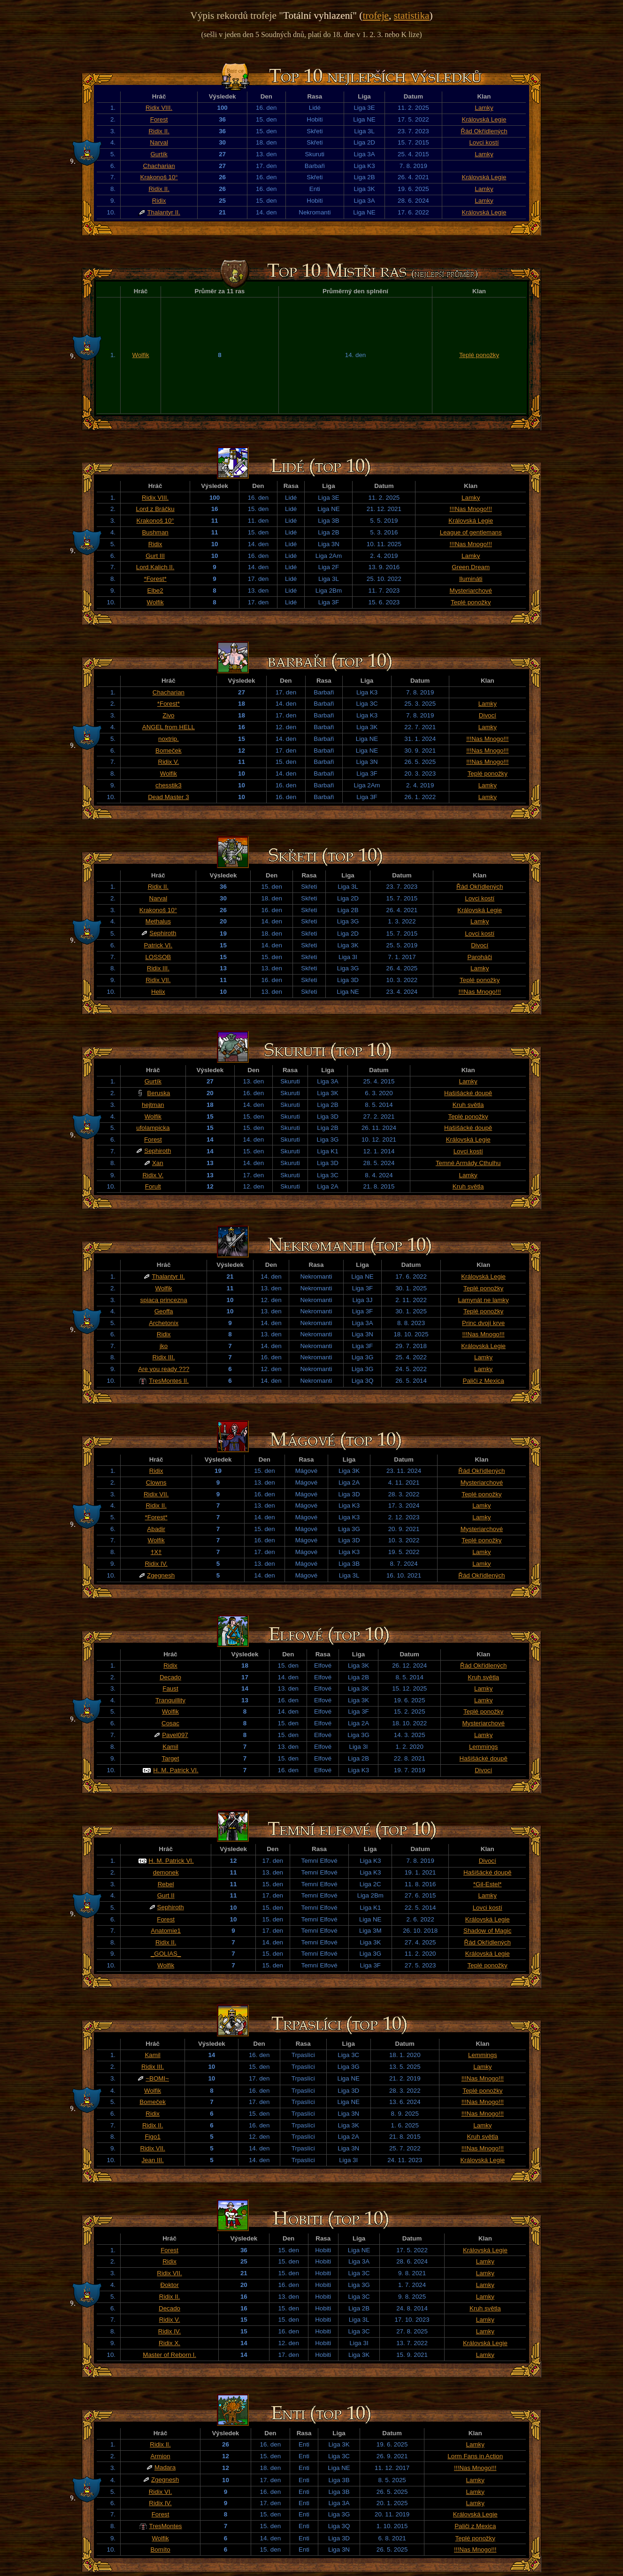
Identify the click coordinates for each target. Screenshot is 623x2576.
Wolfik (140, 354)
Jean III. (152, 2160)
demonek (166, 1872)
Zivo (168, 715)
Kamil (170, 1746)
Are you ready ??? (163, 1368)
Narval (159, 142)
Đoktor (169, 2284)
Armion (160, 2456)
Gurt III (155, 555)
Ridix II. (158, 131)
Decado (170, 1677)
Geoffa (163, 1311)
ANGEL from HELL (168, 727)
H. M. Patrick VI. (175, 1770)
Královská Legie (484, 119)
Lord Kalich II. (155, 567)
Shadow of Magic (487, 1930)
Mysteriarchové (471, 590)
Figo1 (152, 2136)
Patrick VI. (158, 945)
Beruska (158, 1093)
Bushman (155, 532)
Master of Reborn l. (169, 2354)
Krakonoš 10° (159, 177)
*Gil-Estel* (487, 1884)
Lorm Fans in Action (475, 2456)
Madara (165, 2467)
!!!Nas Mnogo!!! (471, 508)
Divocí (487, 715)
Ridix (159, 200)
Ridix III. (158, 968)
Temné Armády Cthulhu (468, 1162)
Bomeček (168, 750)
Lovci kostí (484, 142)
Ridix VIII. (159, 107)
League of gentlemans (471, 532)
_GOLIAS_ (166, 1953)
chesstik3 (168, 785)
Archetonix (163, 1322)
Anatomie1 (166, 1930)
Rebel (166, 1884)
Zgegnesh (161, 1575)
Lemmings (483, 1746)
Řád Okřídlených (484, 131)
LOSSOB (158, 956)
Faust (170, 1688)
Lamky (484, 107)
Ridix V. (168, 761)
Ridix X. (169, 2343)
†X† (156, 1551)
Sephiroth (162, 933)
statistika (412, 15)
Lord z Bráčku (155, 508)
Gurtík (158, 154)
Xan (157, 1162)
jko (164, 1345)
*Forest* (155, 578)
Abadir (156, 1528)
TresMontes (165, 2526)
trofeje (375, 15)
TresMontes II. (169, 1380)
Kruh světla (468, 1104)
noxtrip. (168, 738)
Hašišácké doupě (468, 1093)
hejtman (153, 1104)
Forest (159, 119)
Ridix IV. (156, 1563)
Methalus (158, 921)
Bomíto (160, 2549)
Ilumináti (471, 578)
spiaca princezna (163, 1299)
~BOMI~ (157, 2078)
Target (170, 1758)
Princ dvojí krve (483, 1322)
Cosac (170, 1723)
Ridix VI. (160, 2491)
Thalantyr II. (163, 212)
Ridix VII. (158, 979)
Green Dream (471, 567)
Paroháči (479, 956)
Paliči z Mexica (483, 1380)
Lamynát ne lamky (483, 1299)
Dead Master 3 (168, 796)
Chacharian (159, 165)
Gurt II (166, 1895)
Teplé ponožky (479, 354)
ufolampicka (152, 1127)
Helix (158, 991)
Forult (153, 1186)
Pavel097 (175, 1734)
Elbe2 (155, 590)
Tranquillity (170, 1700)
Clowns (156, 1482)
